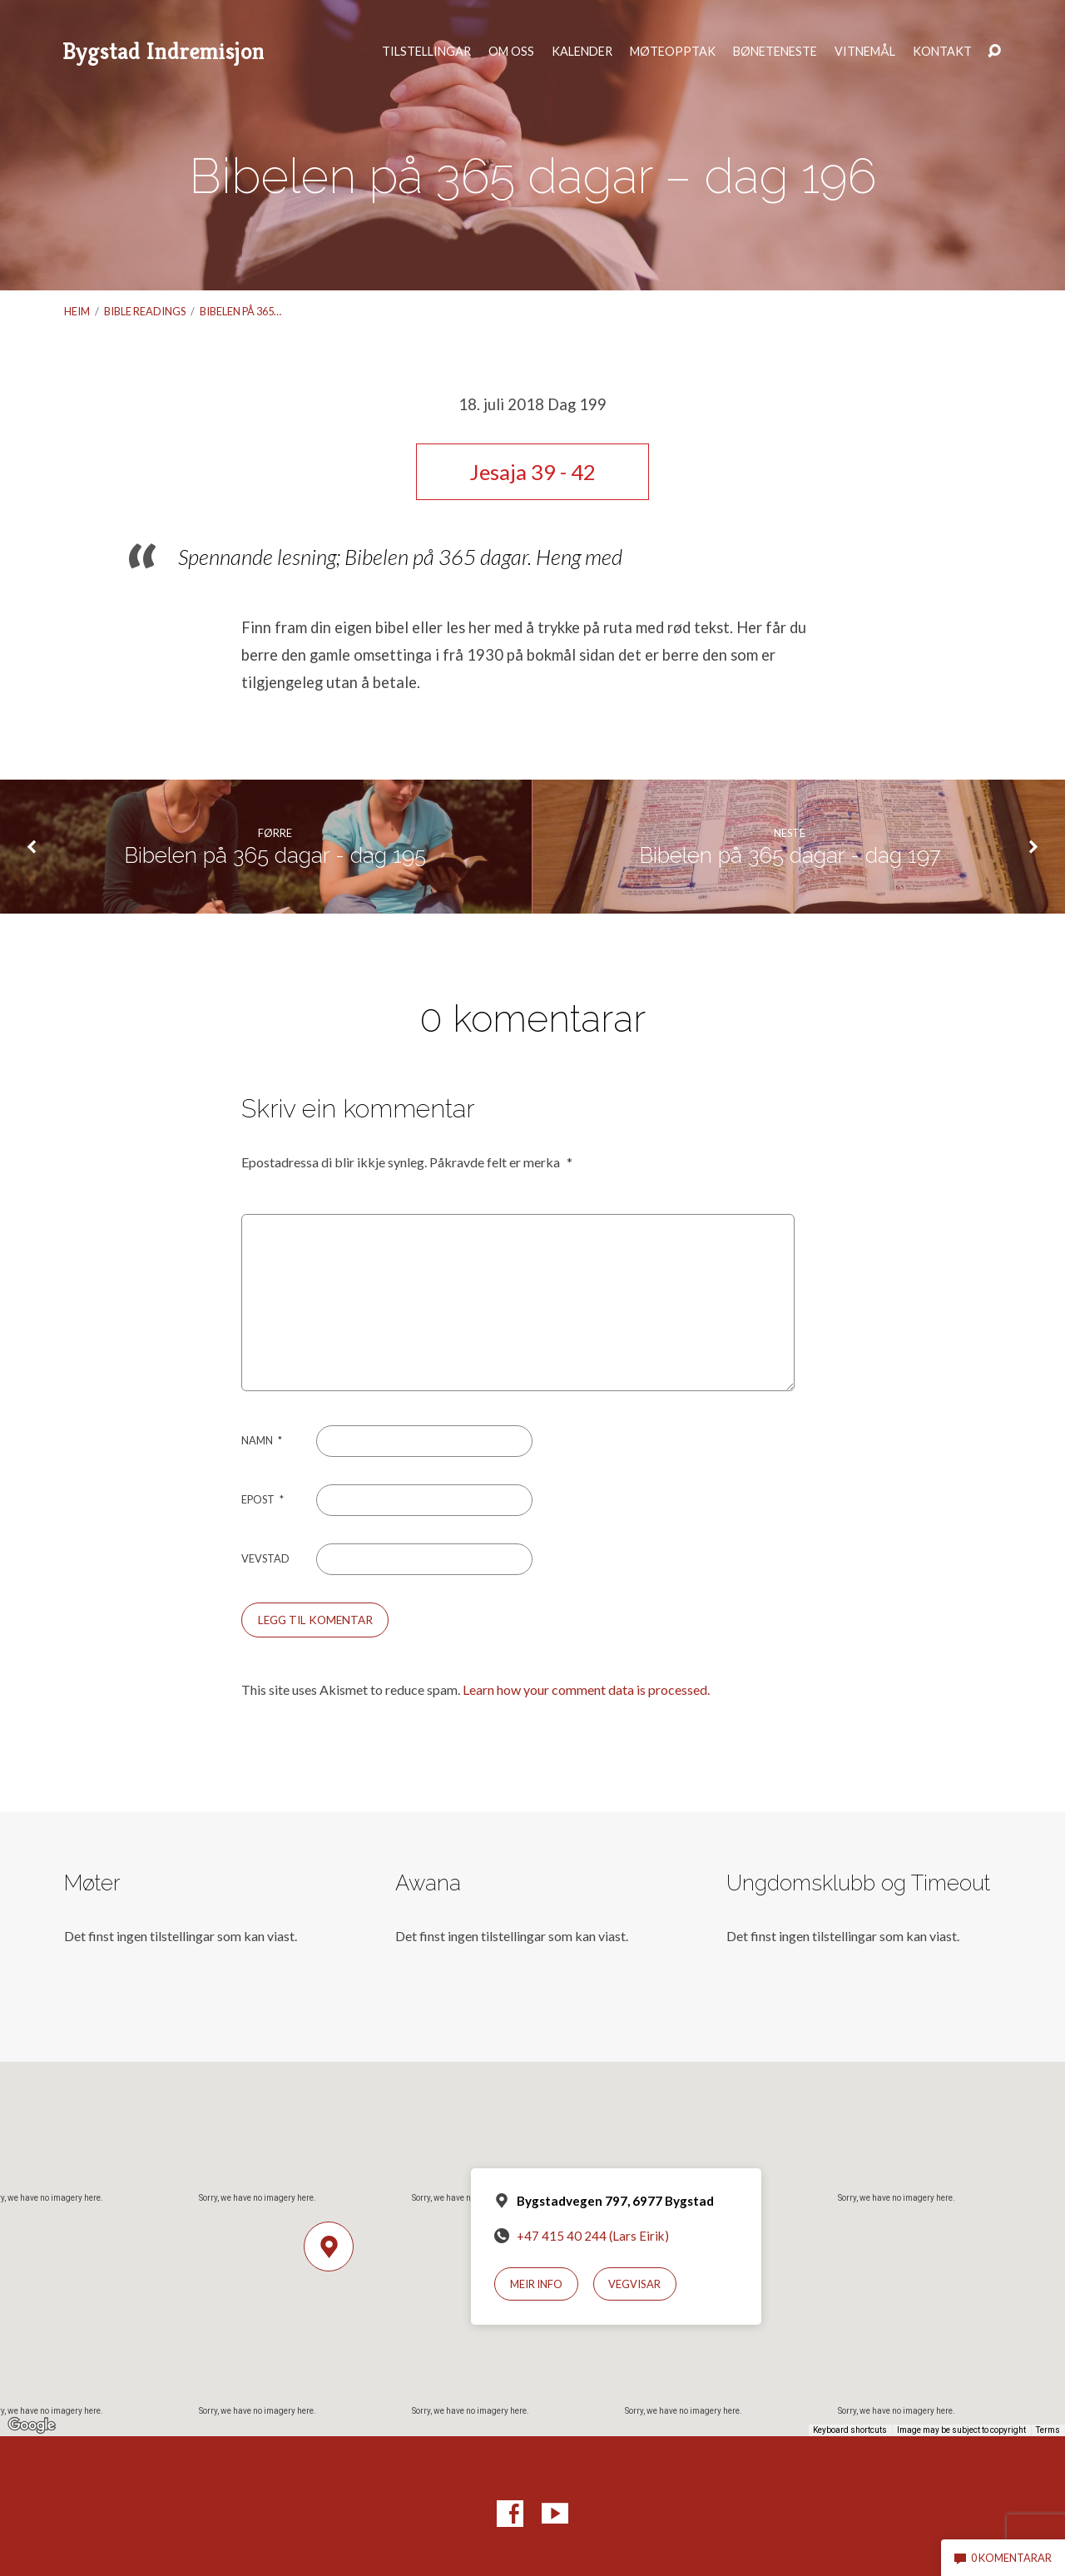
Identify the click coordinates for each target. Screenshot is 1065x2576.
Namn (261, 1440)
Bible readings (145, 311)
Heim (77, 311)
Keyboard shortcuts (850, 2430)
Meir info (536, 2284)
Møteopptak (673, 51)
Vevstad (265, 1558)
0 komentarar (1003, 2557)
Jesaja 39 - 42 (532, 471)
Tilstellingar (426, 51)
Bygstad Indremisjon (163, 51)
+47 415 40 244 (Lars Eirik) (593, 2235)
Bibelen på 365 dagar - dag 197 (790, 855)
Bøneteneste (775, 51)
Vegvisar (634, 2284)
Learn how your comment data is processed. (586, 1689)
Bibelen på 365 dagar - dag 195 (275, 855)
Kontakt (942, 51)
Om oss (511, 51)
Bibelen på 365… (240, 311)
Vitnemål (865, 51)
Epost (262, 1499)
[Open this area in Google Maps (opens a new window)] (31, 2425)
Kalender (582, 51)
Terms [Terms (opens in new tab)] (1048, 2430)
